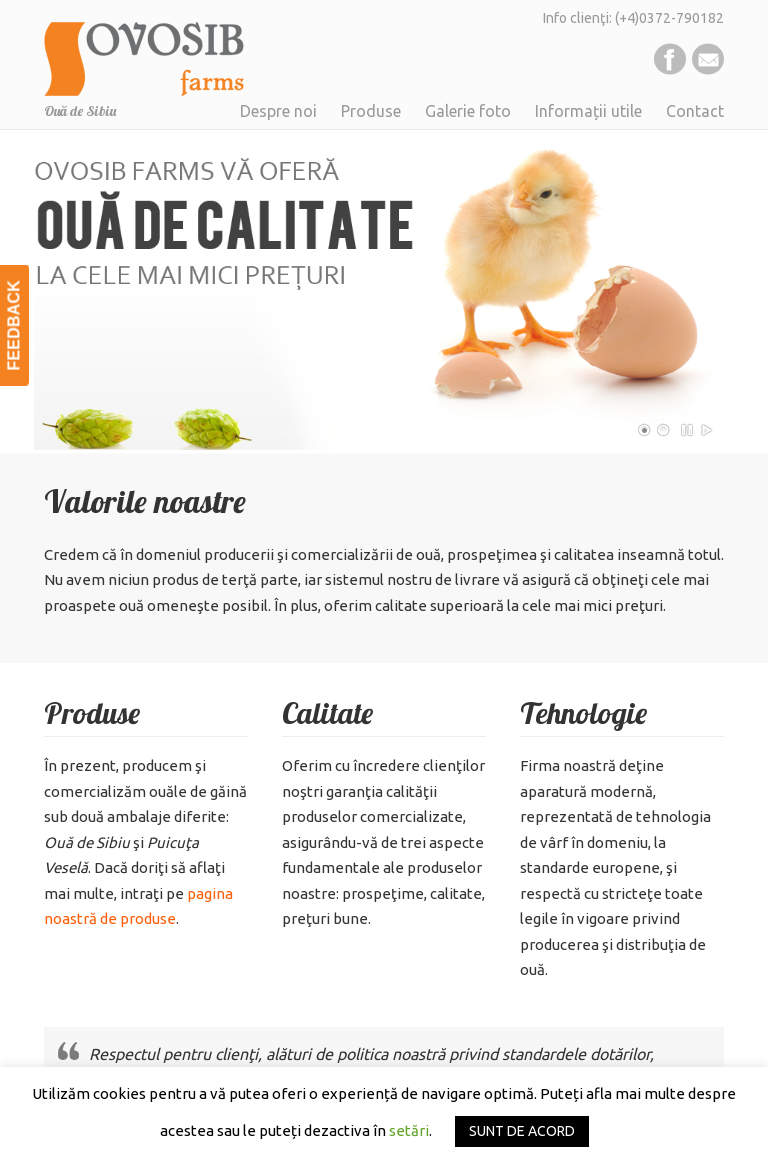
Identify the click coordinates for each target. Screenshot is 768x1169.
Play (707, 430)
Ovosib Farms (144, 51)
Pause (688, 430)
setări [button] (409, 1130)
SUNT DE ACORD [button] (522, 1131)
